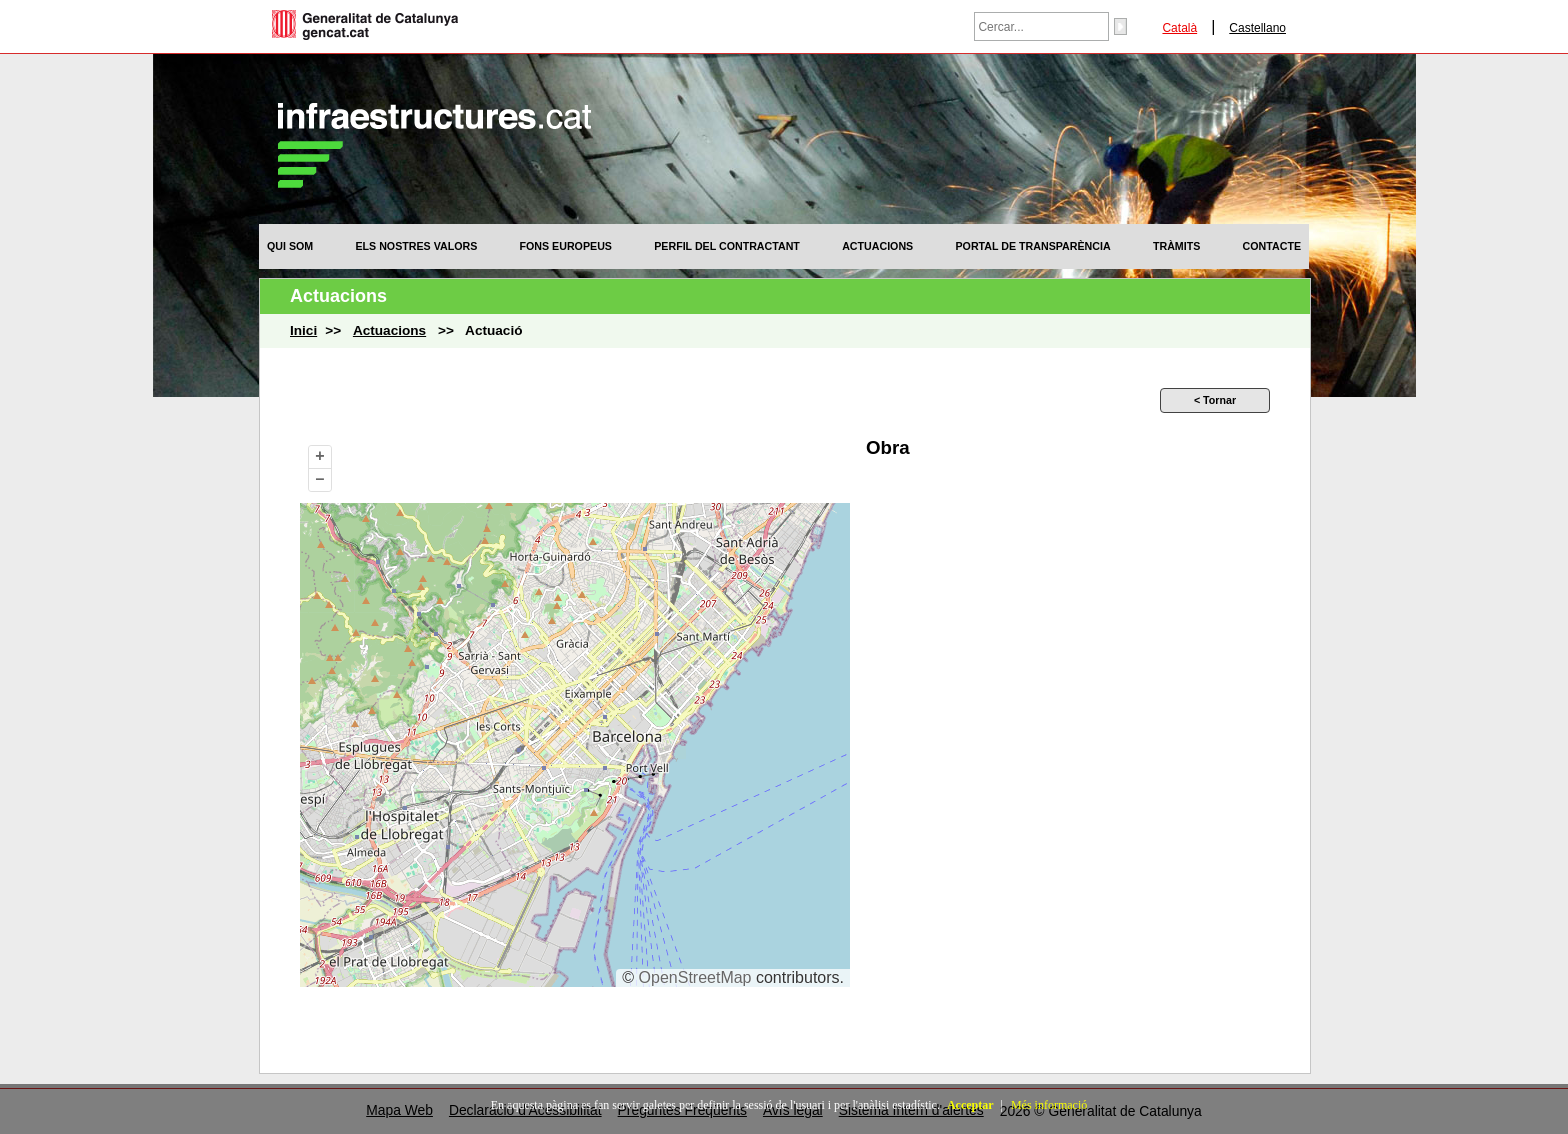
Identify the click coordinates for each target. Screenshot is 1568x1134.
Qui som (290, 246)
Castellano (1257, 28)
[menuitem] (290, 246)
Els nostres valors (416, 246)
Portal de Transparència (1033, 246)
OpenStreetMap (695, 977)
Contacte (1272, 246)
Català (1179, 28)
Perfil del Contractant (727, 246)
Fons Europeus (566, 246)
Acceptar (970, 1105)
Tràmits (1176, 246)
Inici (303, 330)
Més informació (1049, 1105)
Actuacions (877, 246)
